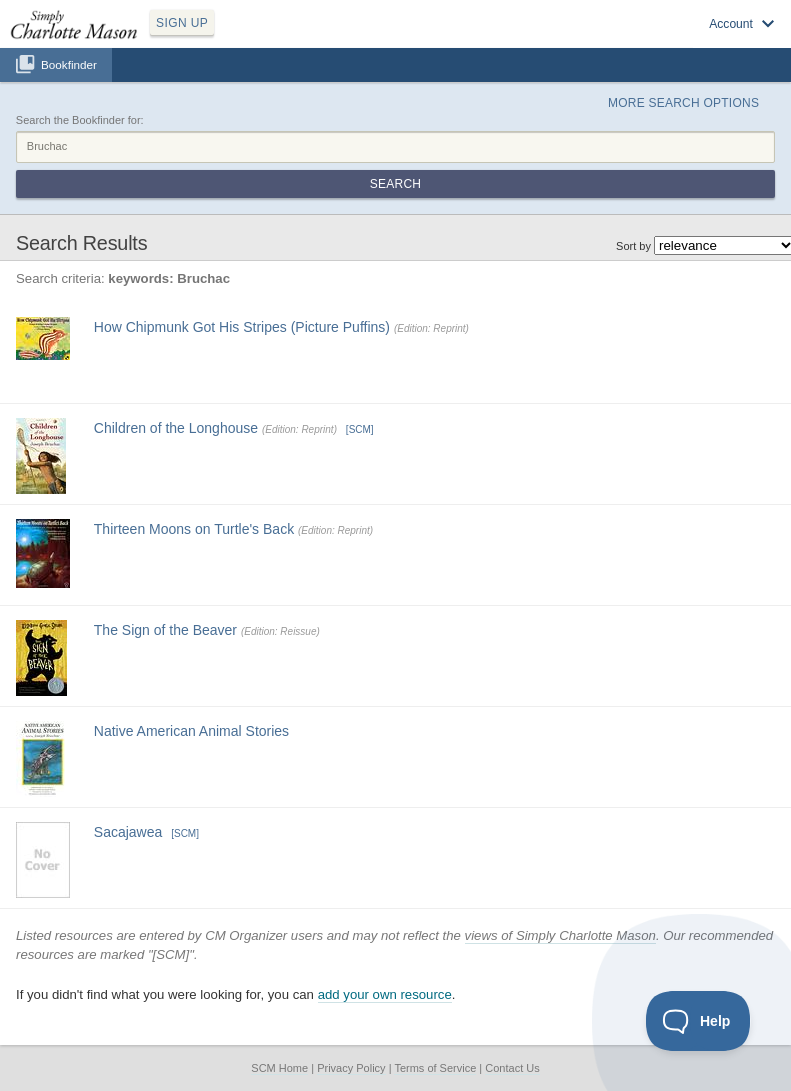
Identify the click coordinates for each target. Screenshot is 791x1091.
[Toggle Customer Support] (698, 1021)
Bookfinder (69, 64)
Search (395, 184)
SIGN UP (182, 23)
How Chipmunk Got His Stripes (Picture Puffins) (242, 327)
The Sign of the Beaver (165, 630)
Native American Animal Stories (191, 731)
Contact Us (512, 1068)
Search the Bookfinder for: (80, 120)
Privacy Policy (351, 1068)
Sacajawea (128, 832)
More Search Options (683, 103)
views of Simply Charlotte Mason (560, 935)
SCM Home (279, 1068)
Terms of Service (435, 1068)
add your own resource (385, 994)
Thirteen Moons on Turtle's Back (194, 529)
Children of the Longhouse (176, 428)
